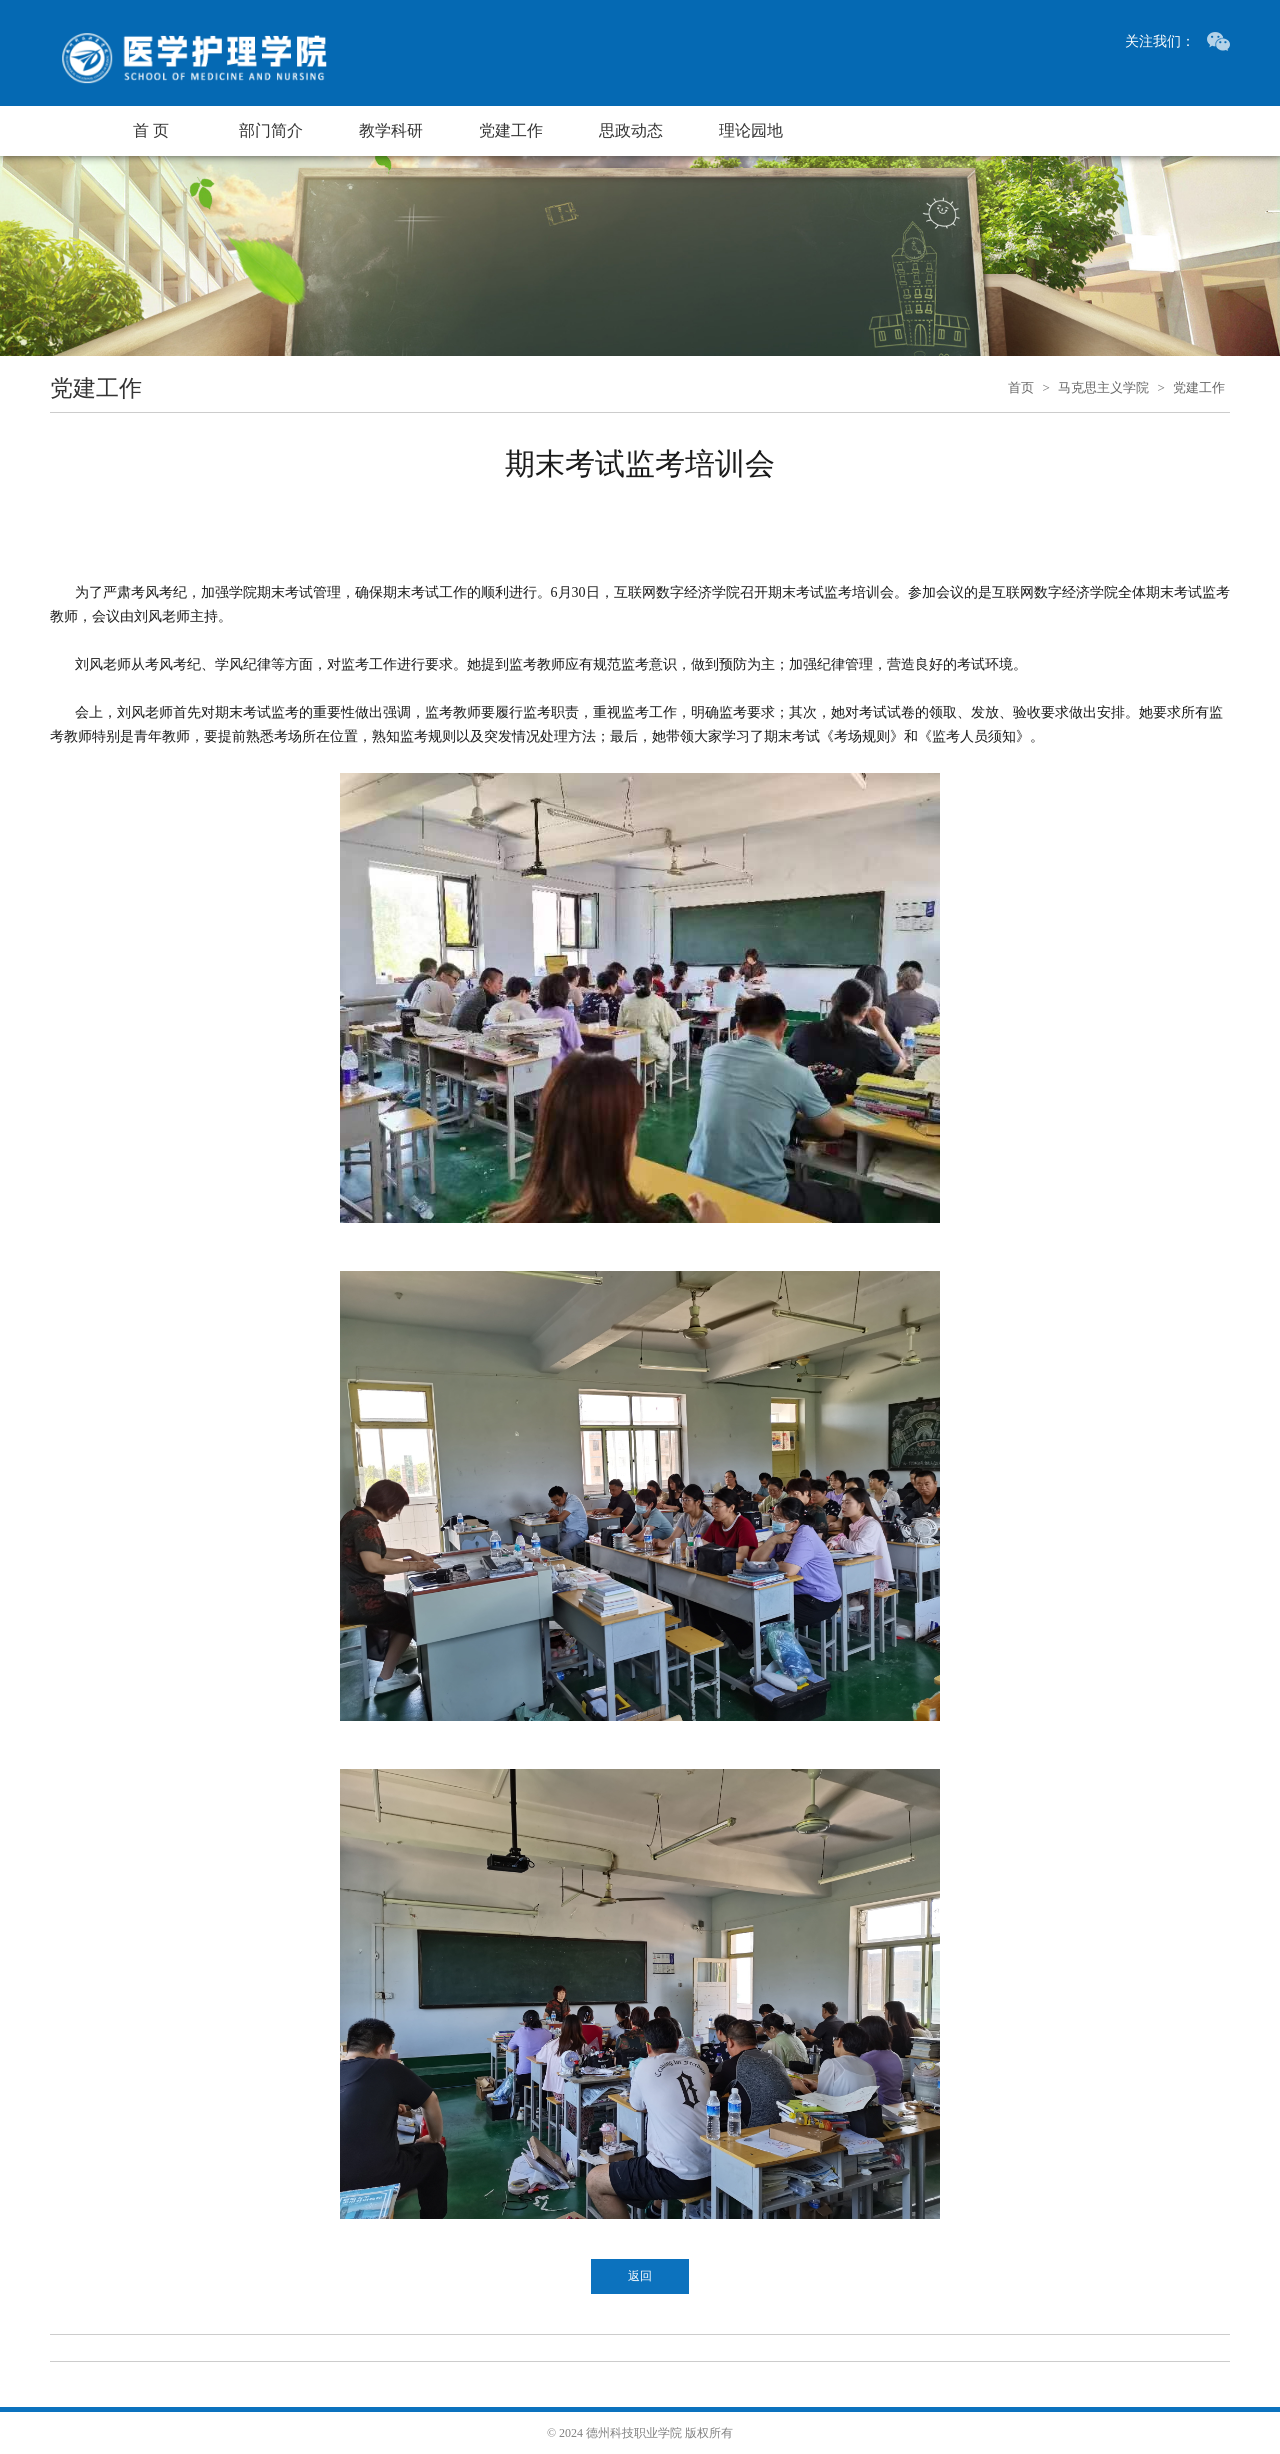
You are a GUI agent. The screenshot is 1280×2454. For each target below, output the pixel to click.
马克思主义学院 (1103, 387)
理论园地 (751, 130)
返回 (640, 2276)
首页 (1021, 387)
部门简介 (271, 130)
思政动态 (631, 130)
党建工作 (511, 130)
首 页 (151, 130)
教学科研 (391, 130)
